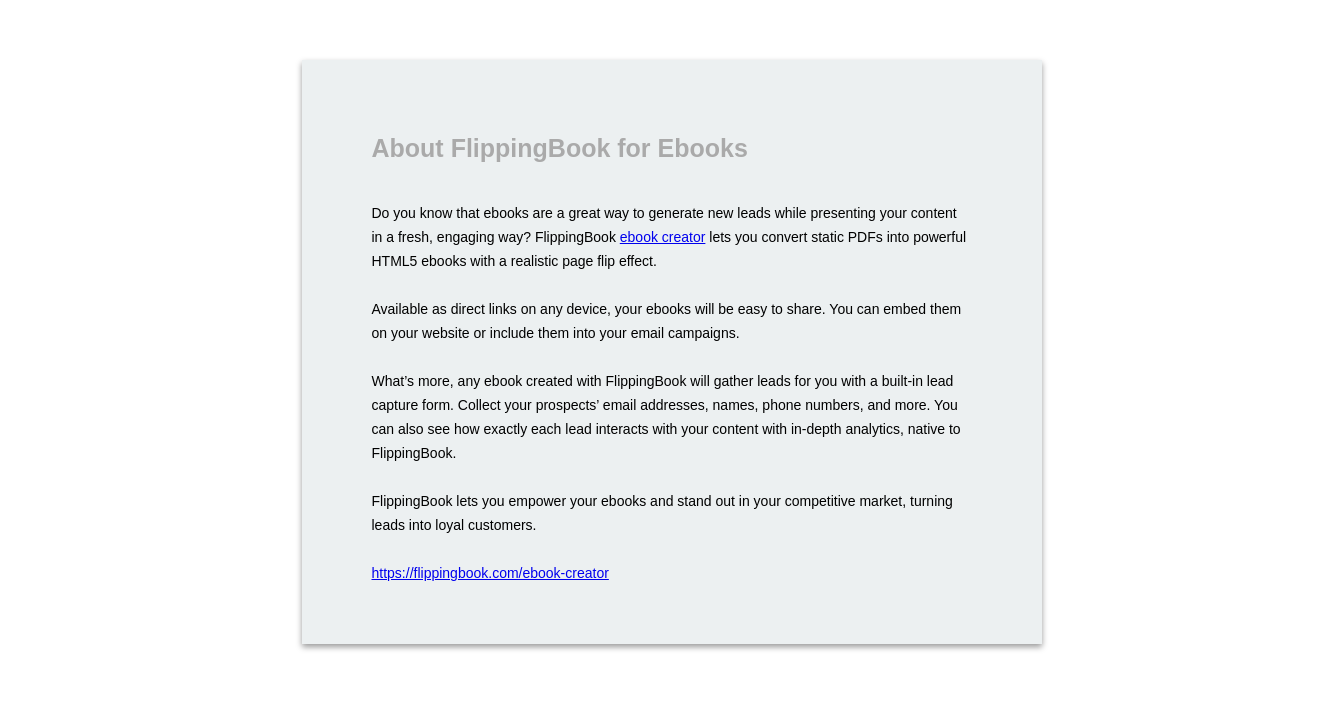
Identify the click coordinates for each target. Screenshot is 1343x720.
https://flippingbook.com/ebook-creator (490, 573)
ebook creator (663, 237)
